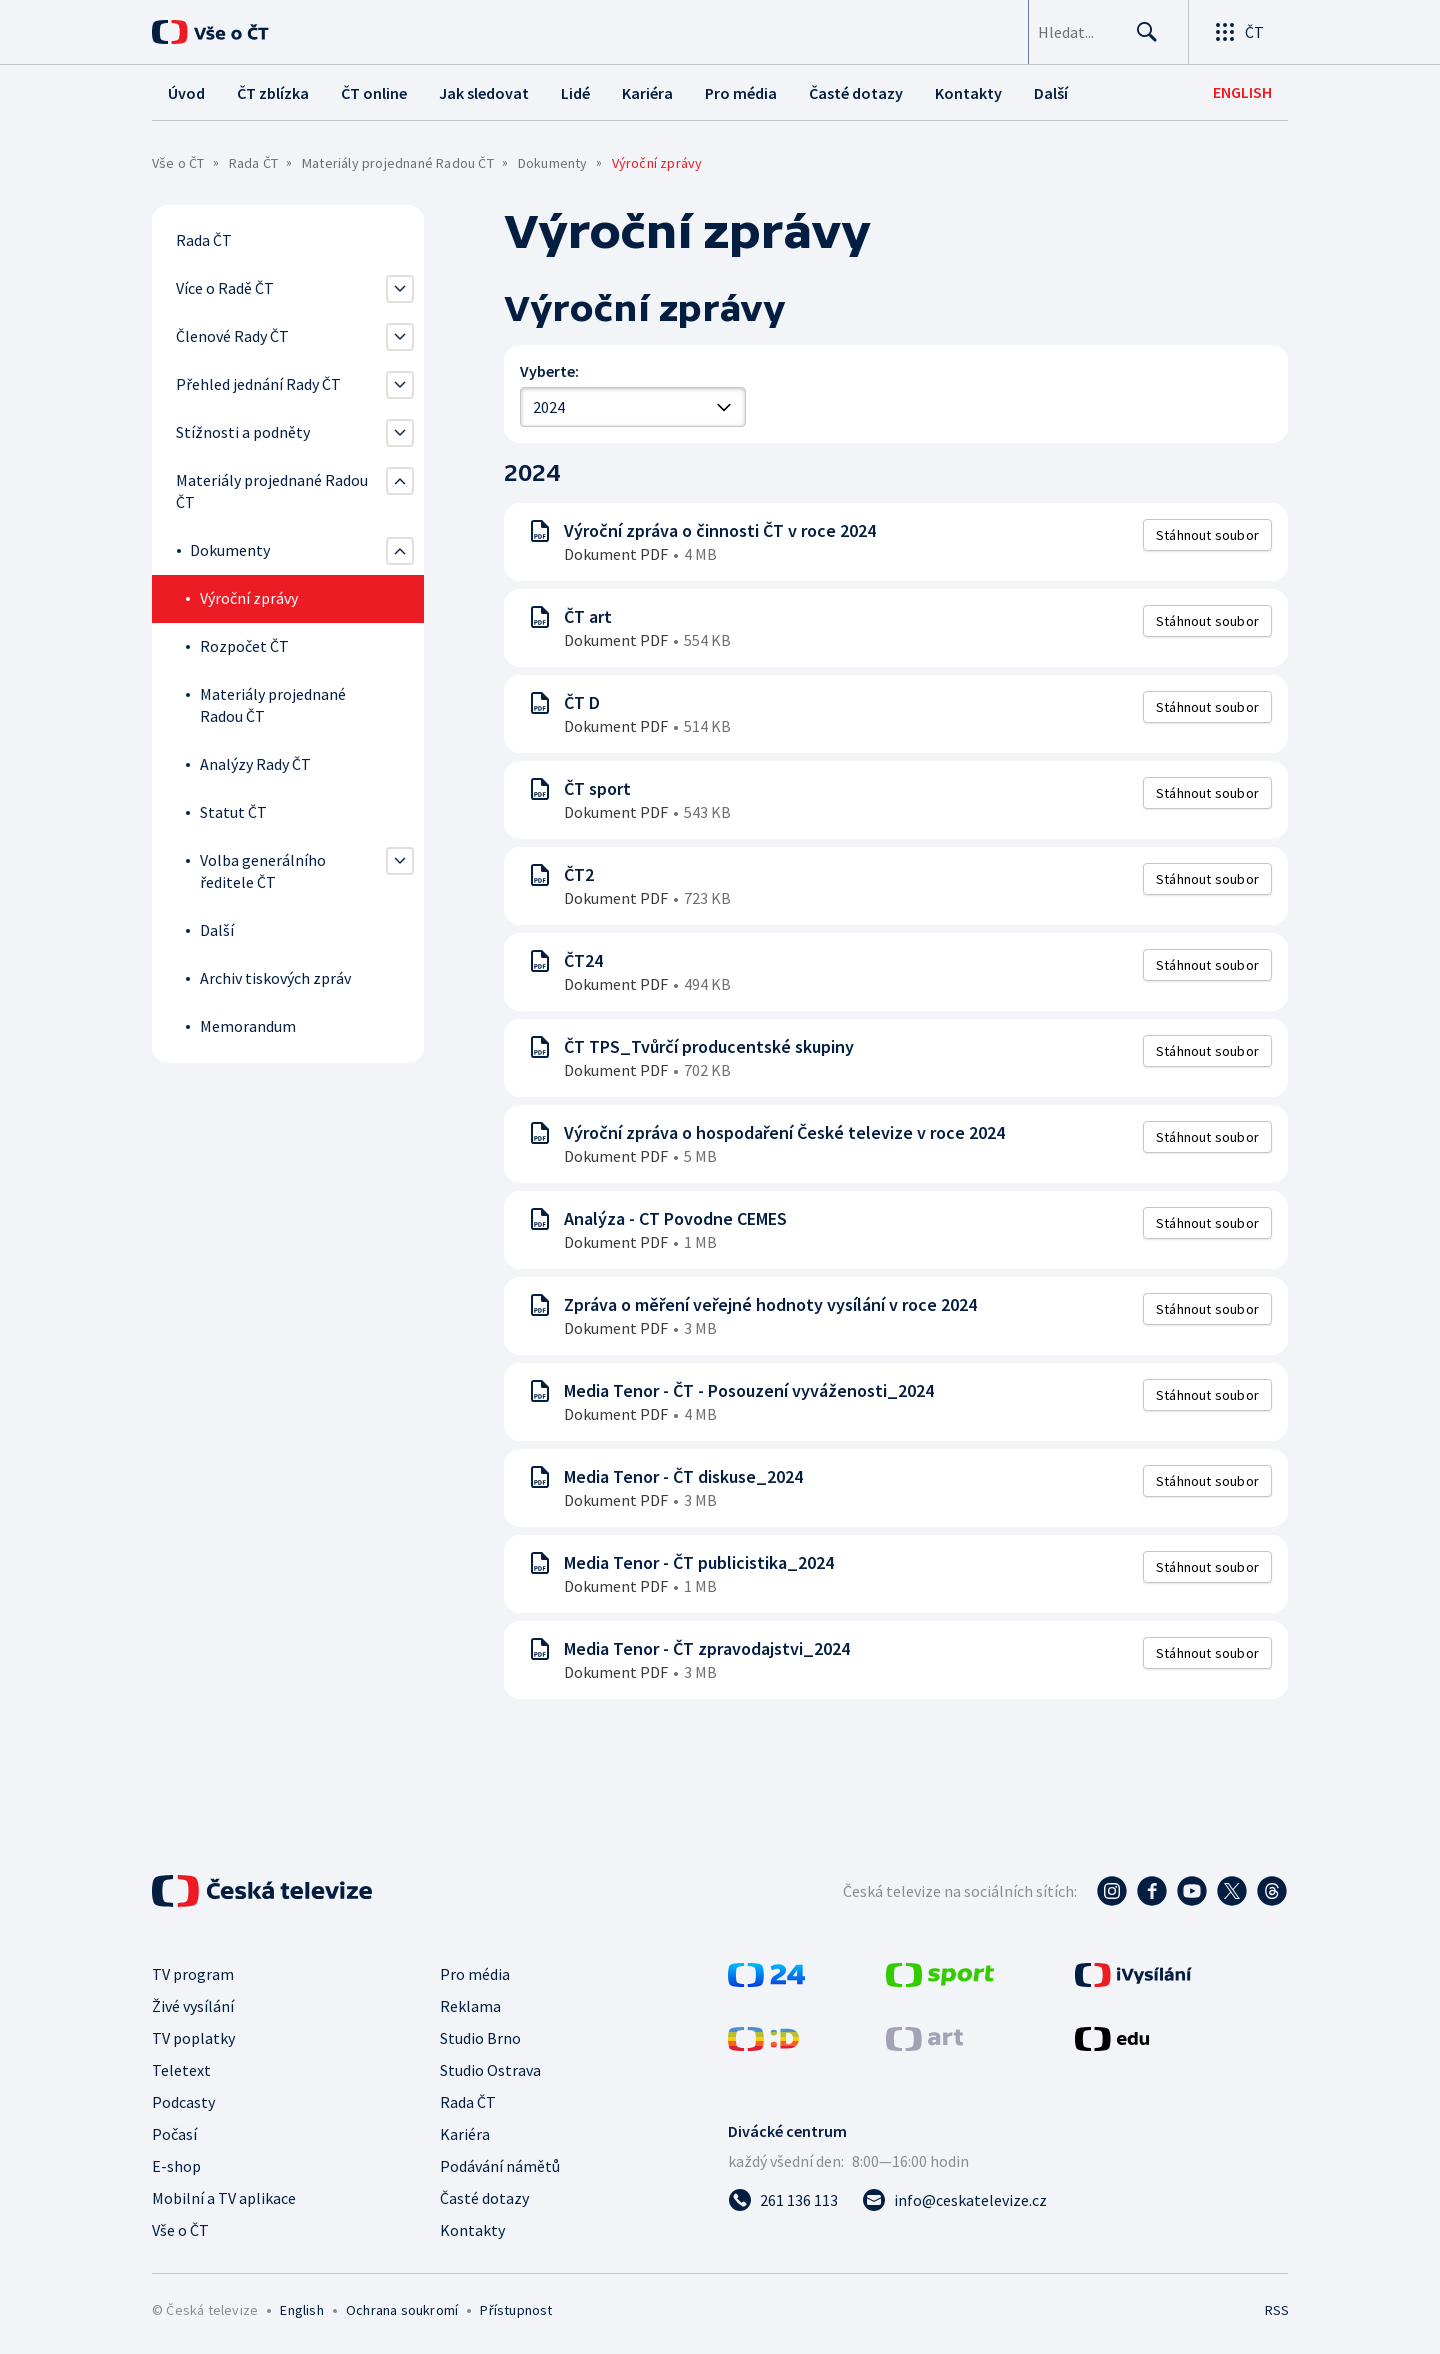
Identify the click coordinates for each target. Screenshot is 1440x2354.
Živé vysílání (193, 2006)
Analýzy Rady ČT (255, 764)
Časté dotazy (484, 2198)
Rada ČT (253, 163)
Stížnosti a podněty (243, 432)
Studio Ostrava (490, 2070)
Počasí (174, 2134)
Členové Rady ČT (232, 336)
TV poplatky (193, 2038)
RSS (1277, 2310)
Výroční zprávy (249, 598)
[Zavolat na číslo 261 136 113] (783, 2200)
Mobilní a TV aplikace (224, 2198)
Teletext (181, 2070)
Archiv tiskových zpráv (275, 978)
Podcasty (183, 2102)
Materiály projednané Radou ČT (398, 163)
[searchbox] (1042, 32)
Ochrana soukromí (402, 2310)
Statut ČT (233, 812)
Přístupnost (516, 2310)
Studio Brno (480, 2038)
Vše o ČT (178, 163)
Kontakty (472, 2230)
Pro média (475, 1974)
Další (217, 930)
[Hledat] (1140, 32)
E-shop (176, 2166)
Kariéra (465, 2134)
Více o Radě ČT (225, 288)
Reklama (470, 2006)
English (301, 2310)
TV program (193, 1974)
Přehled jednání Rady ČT (258, 384)
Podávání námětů (500, 2166)
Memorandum (248, 1026)
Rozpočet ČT (244, 646)
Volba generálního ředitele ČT (263, 871)
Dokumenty (553, 163)
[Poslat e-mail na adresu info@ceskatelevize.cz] (954, 2200)
